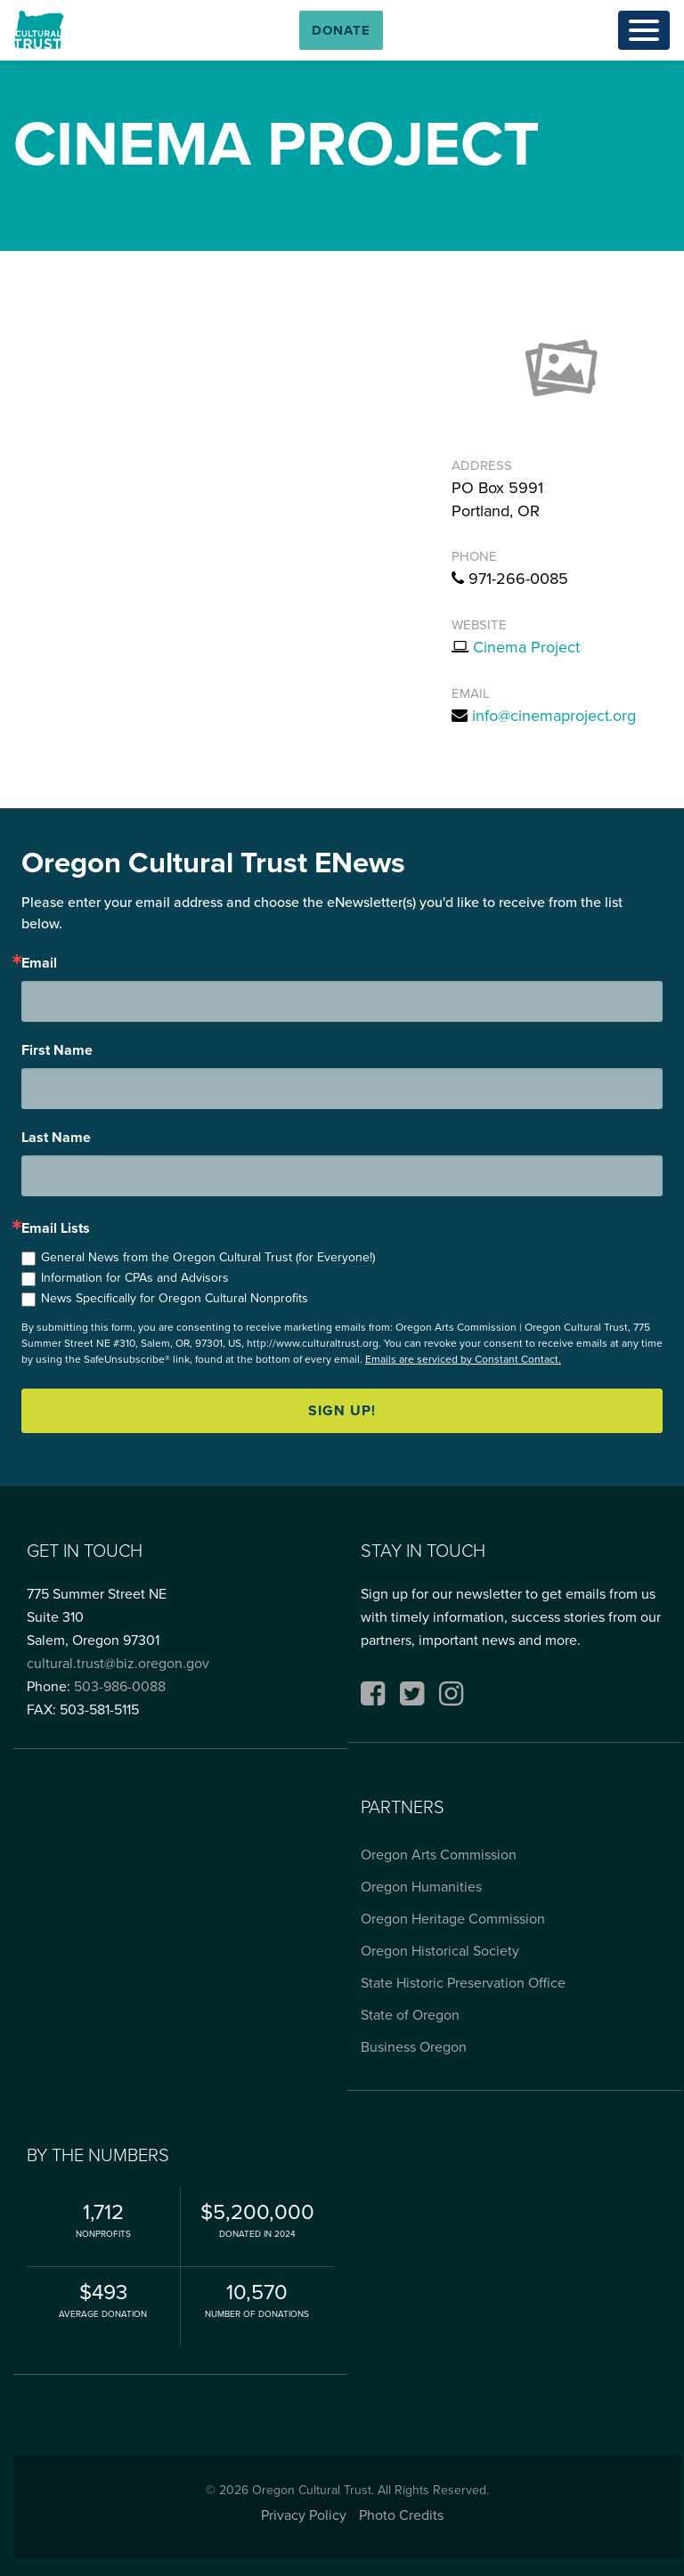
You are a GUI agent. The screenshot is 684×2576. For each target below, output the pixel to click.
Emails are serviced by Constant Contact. (463, 1359)
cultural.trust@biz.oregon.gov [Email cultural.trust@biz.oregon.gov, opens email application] (118, 1663)
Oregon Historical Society (440, 1950)
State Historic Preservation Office (463, 1983)
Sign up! (342, 1410)
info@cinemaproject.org (554, 715)
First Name (57, 1050)
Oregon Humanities (421, 1886)
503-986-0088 (120, 1686)
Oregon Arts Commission (439, 1854)
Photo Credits (401, 2515)
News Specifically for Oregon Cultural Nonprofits (174, 1298)
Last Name (56, 1137)
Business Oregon (414, 2047)
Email (39, 963)
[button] (341, 30)
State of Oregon (410, 2015)
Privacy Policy (303, 2515)
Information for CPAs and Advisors (135, 1277)
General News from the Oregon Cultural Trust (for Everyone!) (208, 1257)
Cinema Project (526, 647)
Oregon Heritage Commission (453, 1918)
